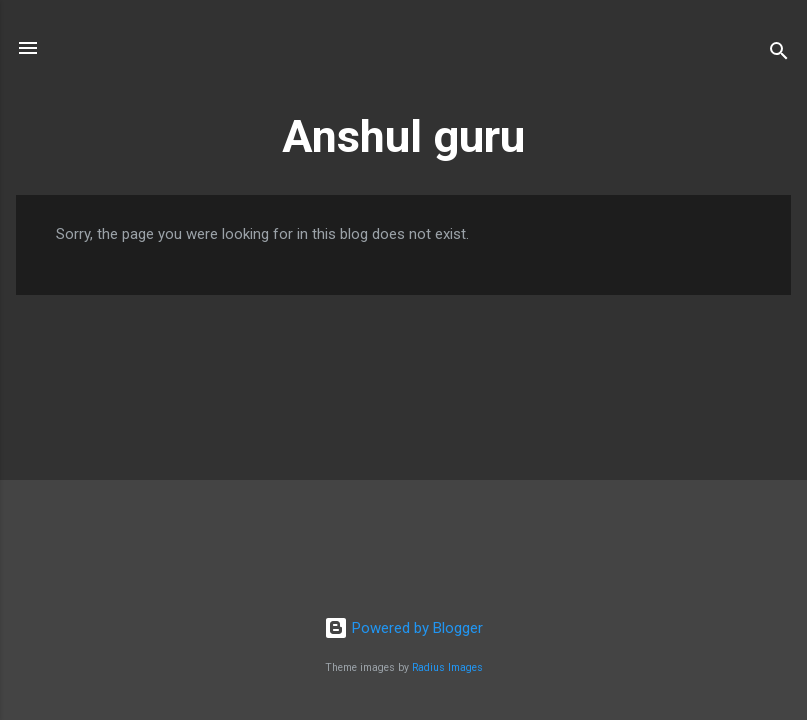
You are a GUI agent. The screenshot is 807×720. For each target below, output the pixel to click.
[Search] (779, 54)
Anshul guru (403, 136)
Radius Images (447, 667)
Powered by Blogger (403, 628)
